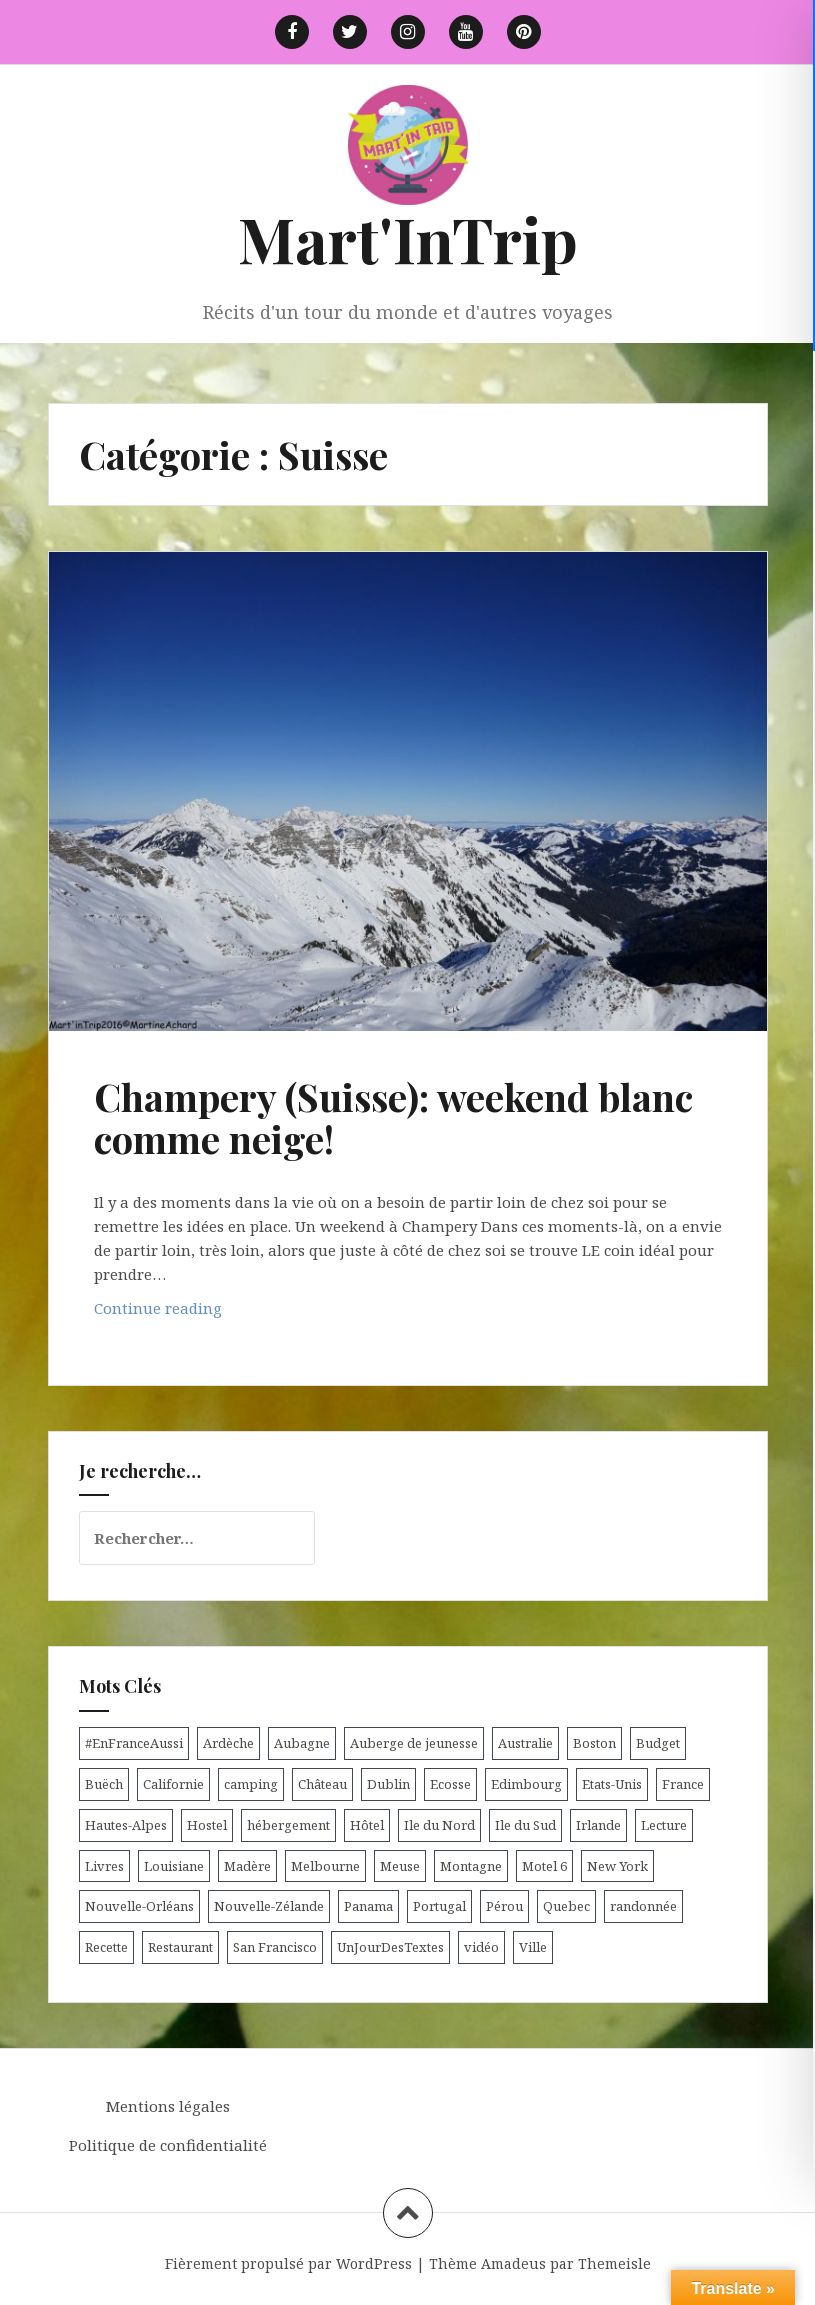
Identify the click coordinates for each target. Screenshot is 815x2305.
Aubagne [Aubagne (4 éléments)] (302, 1743)
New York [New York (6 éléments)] (617, 1866)
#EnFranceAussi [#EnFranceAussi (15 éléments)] (134, 1743)
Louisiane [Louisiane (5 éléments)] (174, 1866)
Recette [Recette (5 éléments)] (106, 1947)
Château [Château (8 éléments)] (322, 1784)
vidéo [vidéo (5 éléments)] (481, 1947)
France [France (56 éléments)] (683, 1784)
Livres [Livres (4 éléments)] (104, 1866)
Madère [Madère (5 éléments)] (247, 1866)
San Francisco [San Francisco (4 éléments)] (275, 1947)
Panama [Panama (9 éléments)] (368, 1906)
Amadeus (513, 2263)
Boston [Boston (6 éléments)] (594, 1743)
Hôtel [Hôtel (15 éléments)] (367, 1825)
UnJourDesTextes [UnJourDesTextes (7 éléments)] (390, 1947)
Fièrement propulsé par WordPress (288, 2263)
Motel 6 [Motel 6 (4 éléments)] (544, 1866)
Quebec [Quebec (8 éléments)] (566, 1906)
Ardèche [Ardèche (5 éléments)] (228, 1743)
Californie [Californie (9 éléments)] (173, 1784)
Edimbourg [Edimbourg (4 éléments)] (526, 1784)
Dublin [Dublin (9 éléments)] (388, 1784)
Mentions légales (168, 2106)
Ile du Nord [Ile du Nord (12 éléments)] (439, 1825)
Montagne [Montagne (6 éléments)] (471, 1866)
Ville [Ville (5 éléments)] (533, 1947)
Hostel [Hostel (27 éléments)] (207, 1825)
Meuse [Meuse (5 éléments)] (400, 1866)
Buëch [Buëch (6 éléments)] (104, 1784)
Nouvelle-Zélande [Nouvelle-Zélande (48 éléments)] (269, 1906)
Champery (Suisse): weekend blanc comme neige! (393, 1117)
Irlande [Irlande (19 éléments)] (598, 1825)
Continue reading (195, 1312)
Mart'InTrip (408, 238)
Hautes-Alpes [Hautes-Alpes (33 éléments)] (126, 1825)
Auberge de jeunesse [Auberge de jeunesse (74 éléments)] (414, 1743)
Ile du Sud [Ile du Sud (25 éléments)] (525, 1825)
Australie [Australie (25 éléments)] (525, 1743)
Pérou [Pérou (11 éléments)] (504, 1906)
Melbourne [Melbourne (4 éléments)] (325, 1866)
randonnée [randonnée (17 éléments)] (643, 1906)
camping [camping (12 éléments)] (251, 1784)
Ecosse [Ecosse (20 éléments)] (450, 1784)
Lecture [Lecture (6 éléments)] (664, 1825)
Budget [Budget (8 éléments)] (658, 1743)
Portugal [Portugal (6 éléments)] (439, 1906)
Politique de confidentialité (168, 2145)
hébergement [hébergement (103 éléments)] (288, 1825)
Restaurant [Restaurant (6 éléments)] (180, 1947)
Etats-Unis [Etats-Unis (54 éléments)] (612, 1784)
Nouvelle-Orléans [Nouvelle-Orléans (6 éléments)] (139, 1906)
